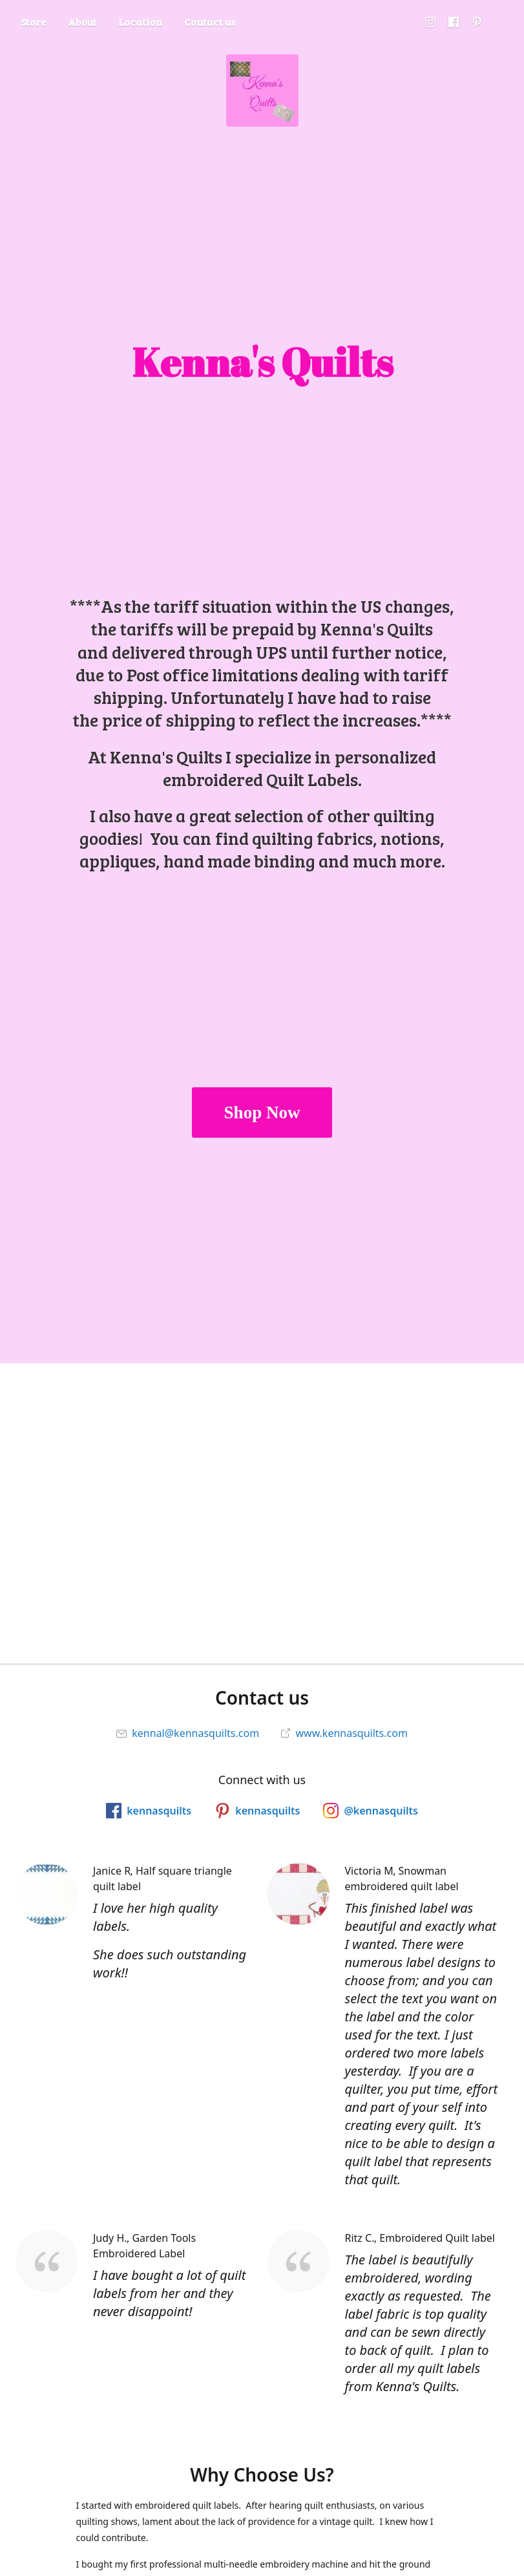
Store (34, 21)
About (82, 21)
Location (140, 21)
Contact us (210, 21)
